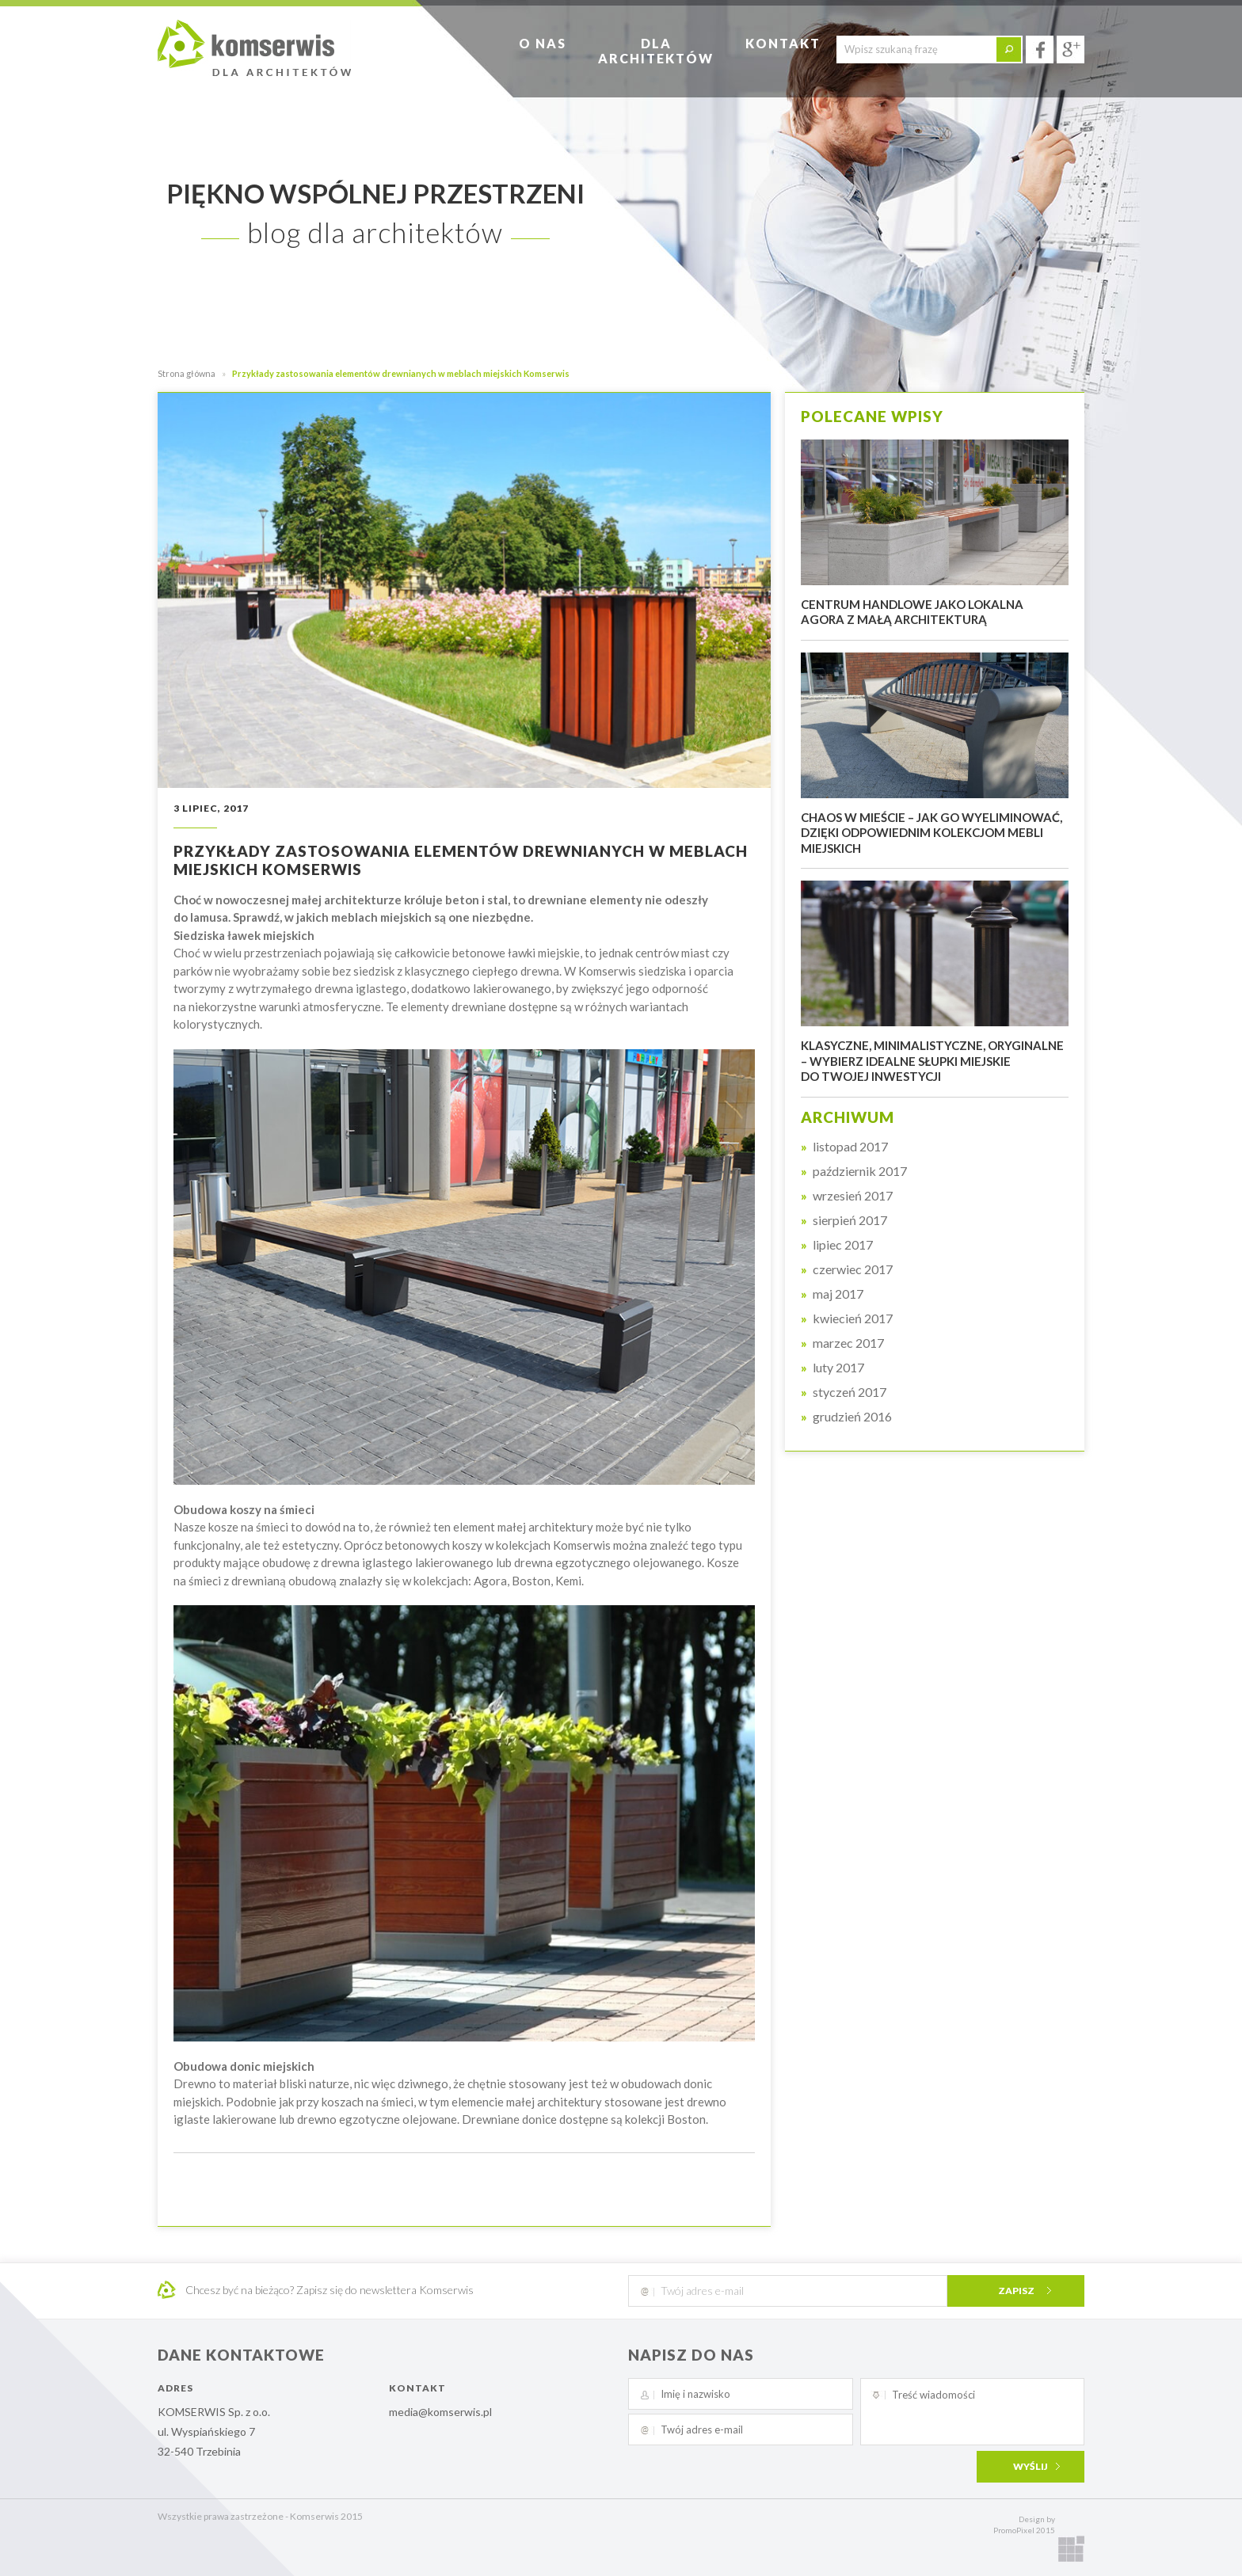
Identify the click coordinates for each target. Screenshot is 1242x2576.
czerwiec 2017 (853, 1269)
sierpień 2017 (850, 1220)
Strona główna (186, 373)
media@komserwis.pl (440, 2411)
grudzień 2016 (852, 1416)
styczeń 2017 (849, 1392)
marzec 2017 (848, 1343)
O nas (542, 43)
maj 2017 (838, 1294)
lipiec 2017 (843, 1245)
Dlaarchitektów (656, 51)
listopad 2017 (850, 1146)
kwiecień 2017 (853, 1318)
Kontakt (783, 43)
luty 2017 (838, 1367)
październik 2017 (860, 1171)
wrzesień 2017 (853, 1195)
